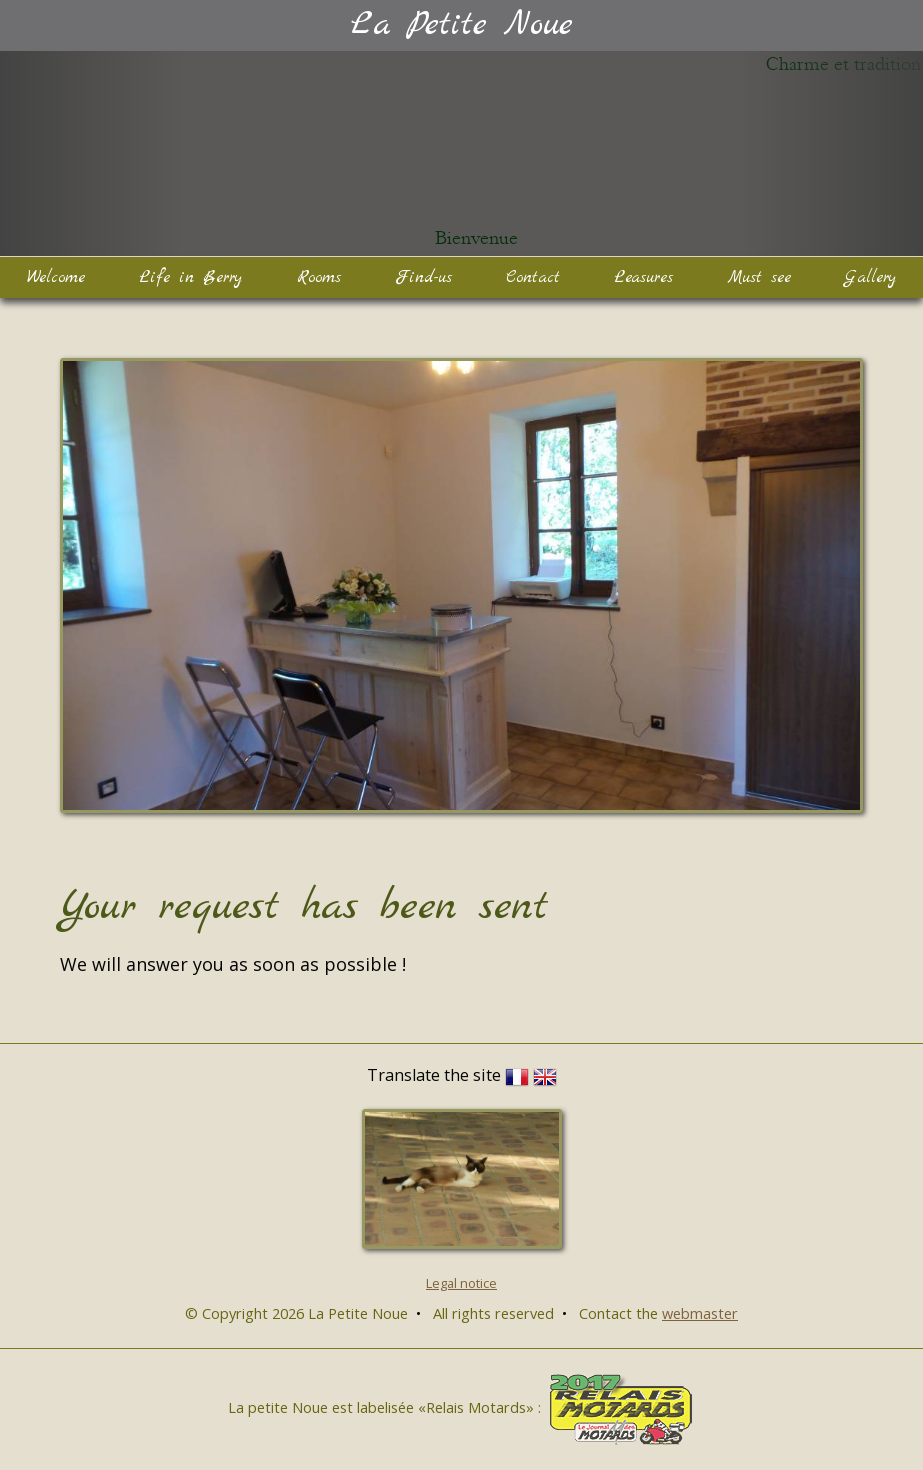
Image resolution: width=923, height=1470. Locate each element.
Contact (533, 277)
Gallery (870, 277)
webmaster (700, 1313)
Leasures (643, 277)
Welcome (56, 277)
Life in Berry (190, 277)
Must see (759, 277)
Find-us (423, 277)
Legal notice (461, 1283)
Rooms (319, 277)
